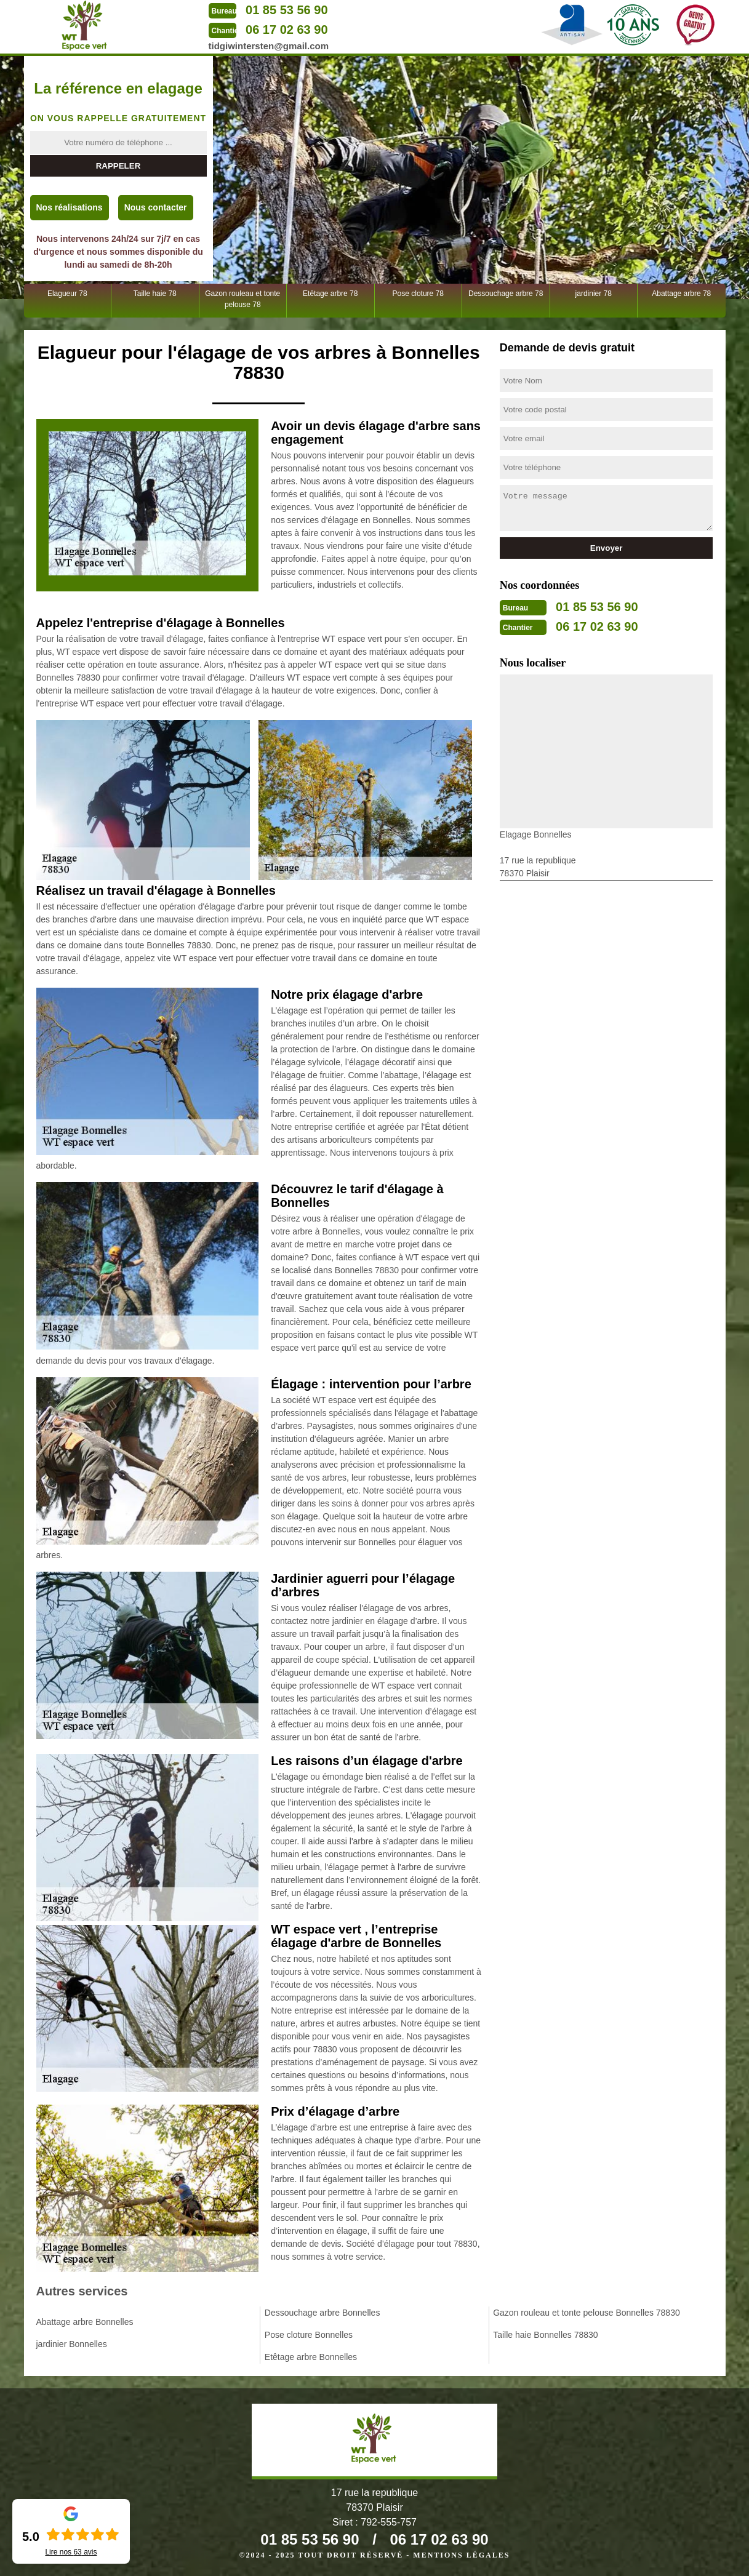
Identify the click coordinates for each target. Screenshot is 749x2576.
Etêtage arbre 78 (330, 293)
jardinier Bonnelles (71, 2344)
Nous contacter (155, 207)
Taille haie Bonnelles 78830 (545, 2335)
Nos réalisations (69, 207)
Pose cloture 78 (418, 293)
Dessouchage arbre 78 (505, 293)
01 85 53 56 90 (286, 10)
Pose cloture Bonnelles (309, 2335)
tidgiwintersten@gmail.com (269, 46)
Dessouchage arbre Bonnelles (322, 2313)
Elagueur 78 (67, 293)
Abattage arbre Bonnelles (85, 2322)
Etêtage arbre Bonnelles (311, 2357)
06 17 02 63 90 (286, 29)
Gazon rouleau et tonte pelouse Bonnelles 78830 (586, 2313)
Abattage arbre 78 (681, 293)
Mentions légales (461, 2555)
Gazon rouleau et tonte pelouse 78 (242, 299)
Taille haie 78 (155, 293)
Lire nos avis (71, 2552)
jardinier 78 (593, 293)
